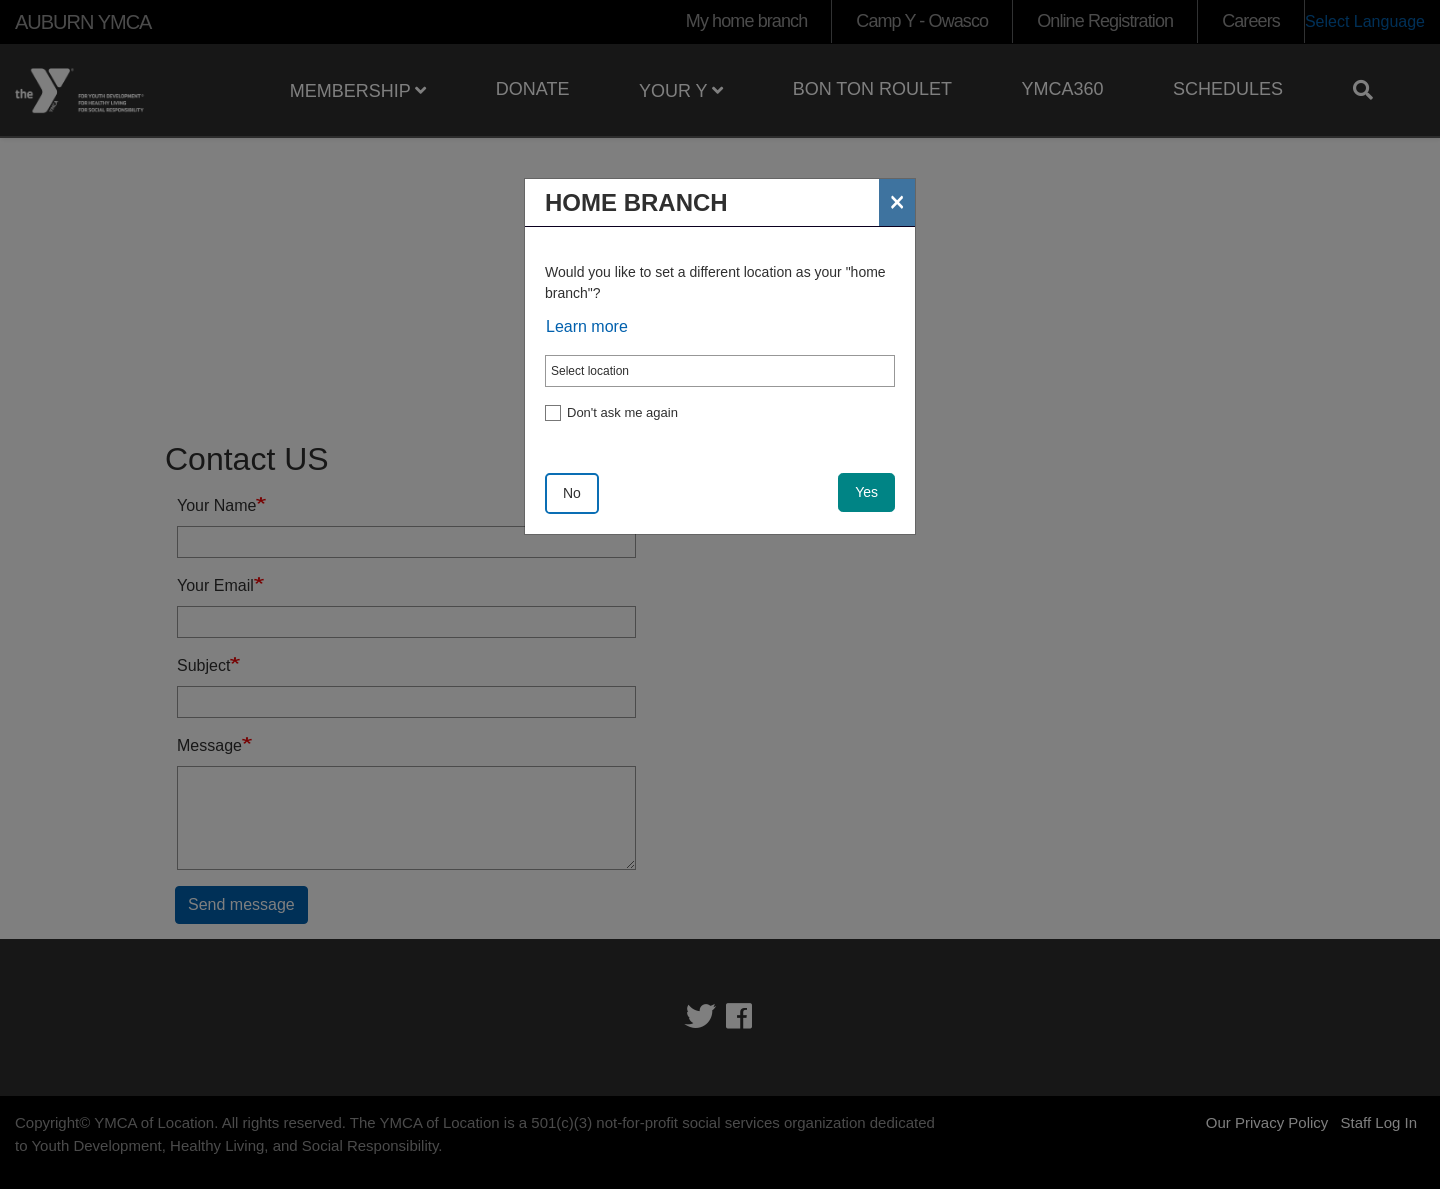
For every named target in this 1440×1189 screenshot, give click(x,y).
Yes (866, 492)
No (572, 493)
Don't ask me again (622, 412)
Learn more (587, 326)
